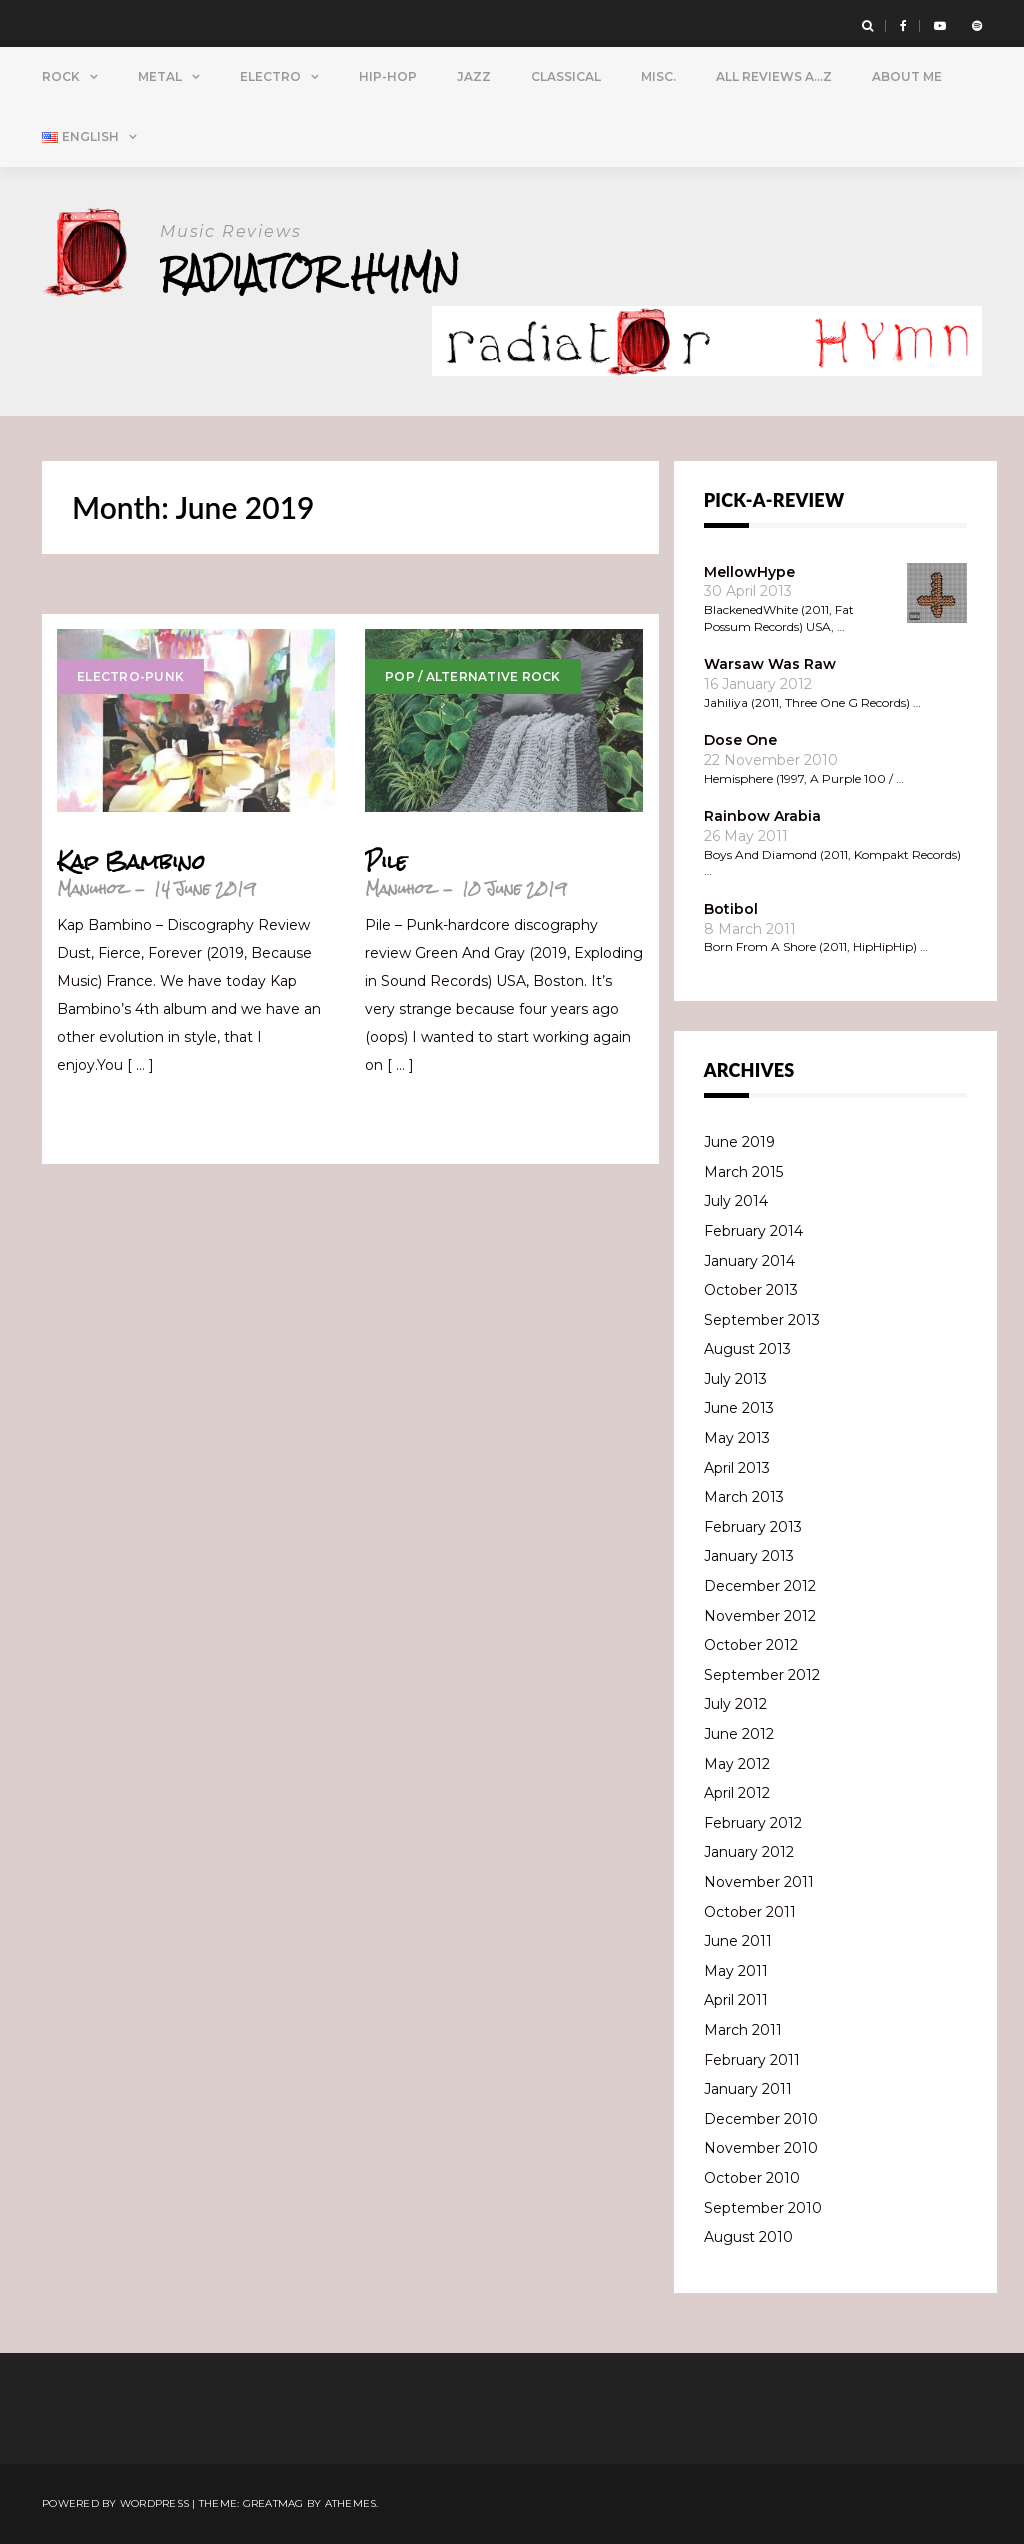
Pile (386, 862)
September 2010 (763, 2208)
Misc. (658, 76)
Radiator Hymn (310, 272)
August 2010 (748, 2237)
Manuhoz (91, 888)
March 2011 (743, 2030)
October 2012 (751, 1645)
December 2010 (761, 2119)
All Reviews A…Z (774, 76)
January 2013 (749, 1556)
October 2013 (751, 1290)
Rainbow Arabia (762, 816)
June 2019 (739, 1142)
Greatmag (273, 2503)
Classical (566, 76)
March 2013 (744, 1497)
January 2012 (749, 1852)
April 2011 (736, 2000)
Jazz (474, 76)
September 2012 (762, 1675)
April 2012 (737, 1793)
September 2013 (762, 1320)
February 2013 (753, 1527)
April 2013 (737, 1468)
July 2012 (735, 1704)
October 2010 (752, 2178)
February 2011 (752, 2060)
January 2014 (749, 1261)
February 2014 (753, 1231)
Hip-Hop (388, 76)
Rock (61, 76)
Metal (160, 76)
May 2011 (736, 1971)
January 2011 (748, 2089)
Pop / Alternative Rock (473, 676)
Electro (270, 76)
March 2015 (743, 1172)
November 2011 (759, 1882)
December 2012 (760, 1586)
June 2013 (739, 1408)
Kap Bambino (131, 862)
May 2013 (737, 1438)
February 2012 (753, 1823)
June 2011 (738, 1941)
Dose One (740, 740)
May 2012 (737, 1764)
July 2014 (736, 1201)
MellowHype (749, 572)
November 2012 (760, 1616)
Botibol (731, 909)
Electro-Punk (130, 676)
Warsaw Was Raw (770, 664)
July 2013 (735, 1379)
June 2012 (739, 1734)
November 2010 (761, 2148)
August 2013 (747, 1349)
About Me (907, 76)
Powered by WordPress (115, 2503)
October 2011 (750, 1912)
